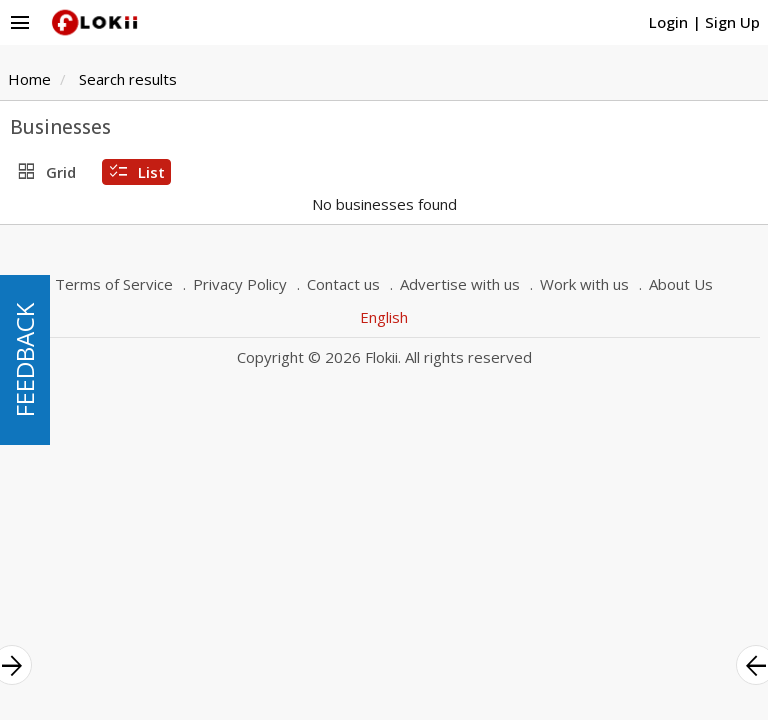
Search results (128, 79)
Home (29, 79)
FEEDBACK (24, 360)
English (384, 317)
